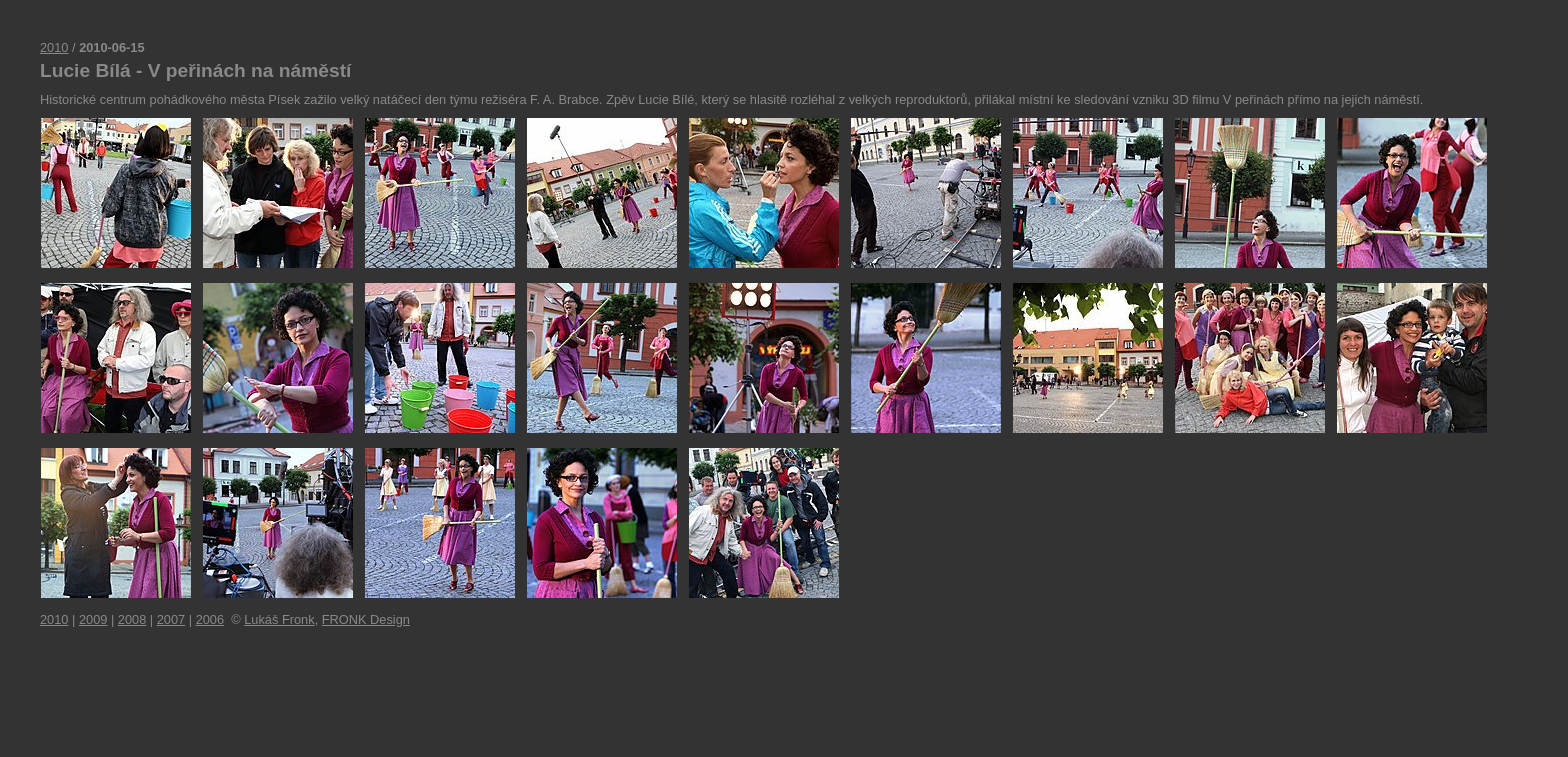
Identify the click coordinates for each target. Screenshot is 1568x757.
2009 (93, 619)
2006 (210, 619)
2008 (132, 619)
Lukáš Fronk (279, 619)
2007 (171, 619)
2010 (54, 47)
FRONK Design (366, 619)
